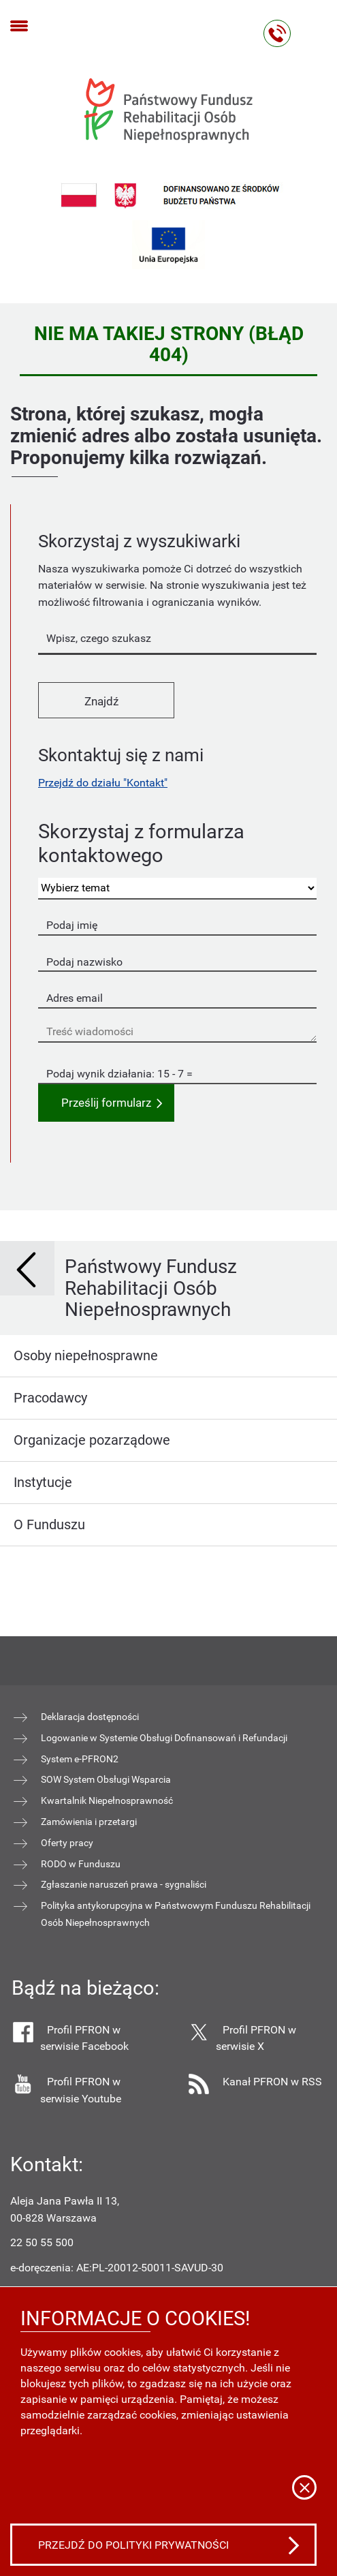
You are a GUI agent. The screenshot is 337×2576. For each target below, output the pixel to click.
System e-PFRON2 (79, 1758)
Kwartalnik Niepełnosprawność (107, 1800)
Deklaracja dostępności (90, 1716)
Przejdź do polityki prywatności (133, 2545)
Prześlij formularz (106, 1103)
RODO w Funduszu (81, 1863)
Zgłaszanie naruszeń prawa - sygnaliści (123, 1884)
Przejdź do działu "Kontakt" (102, 782)
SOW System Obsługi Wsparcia (106, 1779)
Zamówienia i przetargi (89, 1821)
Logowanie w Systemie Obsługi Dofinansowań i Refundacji (164, 1737)
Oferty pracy (67, 1842)
